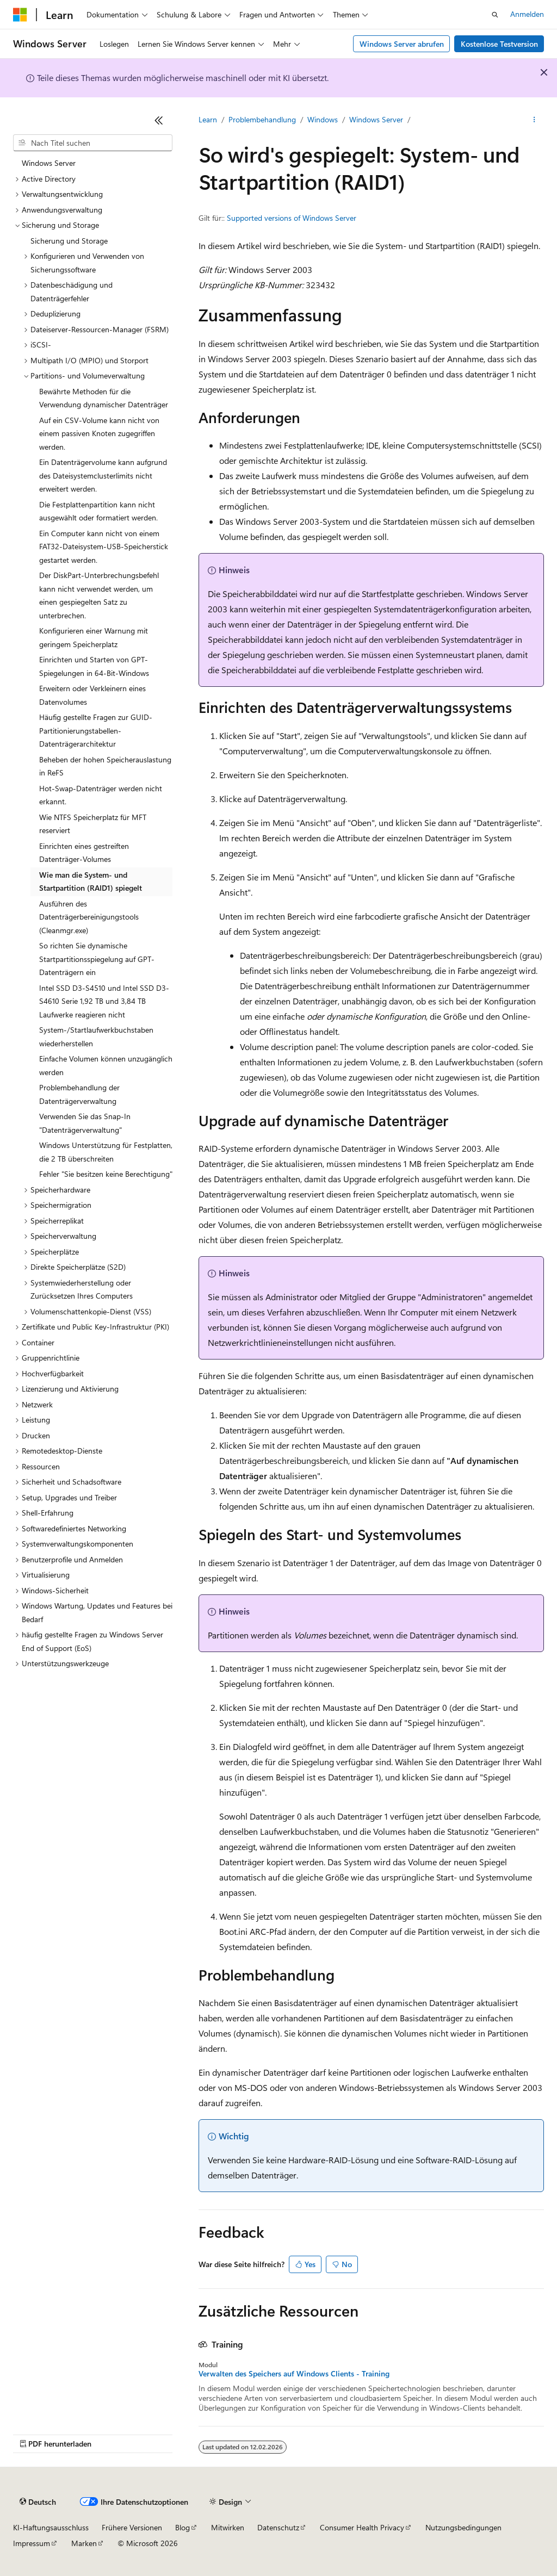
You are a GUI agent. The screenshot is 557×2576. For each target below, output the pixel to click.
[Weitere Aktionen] (534, 120)
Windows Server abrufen (402, 44)
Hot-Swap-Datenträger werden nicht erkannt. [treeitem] (100, 795)
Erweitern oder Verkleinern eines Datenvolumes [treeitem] (92, 695)
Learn (208, 119)
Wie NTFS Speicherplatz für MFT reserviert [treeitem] (92, 824)
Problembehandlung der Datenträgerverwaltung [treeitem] (79, 1094)
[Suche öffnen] (495, 14)
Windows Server (376, 119)
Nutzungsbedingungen (463, 2527)
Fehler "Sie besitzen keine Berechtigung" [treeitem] (105, 1174)
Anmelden (527, 14)
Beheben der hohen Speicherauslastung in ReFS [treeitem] (105, 766)
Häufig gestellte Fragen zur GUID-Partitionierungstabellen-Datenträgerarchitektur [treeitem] (95, 730)
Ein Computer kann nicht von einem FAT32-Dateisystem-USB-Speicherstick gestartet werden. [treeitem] (103, 546)
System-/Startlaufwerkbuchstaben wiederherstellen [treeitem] (96, 1036)
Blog (182, 2527)
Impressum (31, 2543)
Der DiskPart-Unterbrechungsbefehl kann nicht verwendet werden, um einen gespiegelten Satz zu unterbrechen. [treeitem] (99, 595)
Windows (322, 119)
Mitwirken (227, 2527)
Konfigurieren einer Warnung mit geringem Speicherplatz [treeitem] (93, 637)
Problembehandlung (262, 119)
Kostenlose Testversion (499, 44)
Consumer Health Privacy (362, 2527)
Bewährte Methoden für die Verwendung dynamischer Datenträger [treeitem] (103, 398)
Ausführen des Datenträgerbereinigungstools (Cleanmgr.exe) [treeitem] (89, 916)
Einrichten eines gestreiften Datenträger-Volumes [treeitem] (84, 853)
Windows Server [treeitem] (49, 163)
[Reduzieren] (158, 120)
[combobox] (92, 143)
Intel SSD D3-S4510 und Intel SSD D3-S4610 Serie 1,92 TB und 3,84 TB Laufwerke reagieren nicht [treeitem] (104, 1001)
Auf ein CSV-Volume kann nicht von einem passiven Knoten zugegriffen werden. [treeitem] (99, 433)
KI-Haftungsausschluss (51, 2527)
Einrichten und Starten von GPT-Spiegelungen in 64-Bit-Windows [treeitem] (94, 666)
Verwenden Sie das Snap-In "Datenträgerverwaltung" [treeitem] (85, 1123)
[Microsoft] (20, 15)
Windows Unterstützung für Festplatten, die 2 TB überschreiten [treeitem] (105, 1152)
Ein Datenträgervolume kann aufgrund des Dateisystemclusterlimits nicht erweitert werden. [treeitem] (103, 475)
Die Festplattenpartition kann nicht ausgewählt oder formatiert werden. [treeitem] (98, 511)
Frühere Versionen (132, 2527)
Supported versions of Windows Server (291, 218)
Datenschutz (278, 2527)
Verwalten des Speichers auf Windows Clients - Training (294, 2374)
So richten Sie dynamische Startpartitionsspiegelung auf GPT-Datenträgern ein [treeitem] (96, 958)
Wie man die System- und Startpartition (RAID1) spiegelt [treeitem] (90, 881)
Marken (84, 2543)
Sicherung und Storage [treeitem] (69, 240)
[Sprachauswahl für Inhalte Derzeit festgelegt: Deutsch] (38, 2502)
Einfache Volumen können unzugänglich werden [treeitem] (105, 1065)
